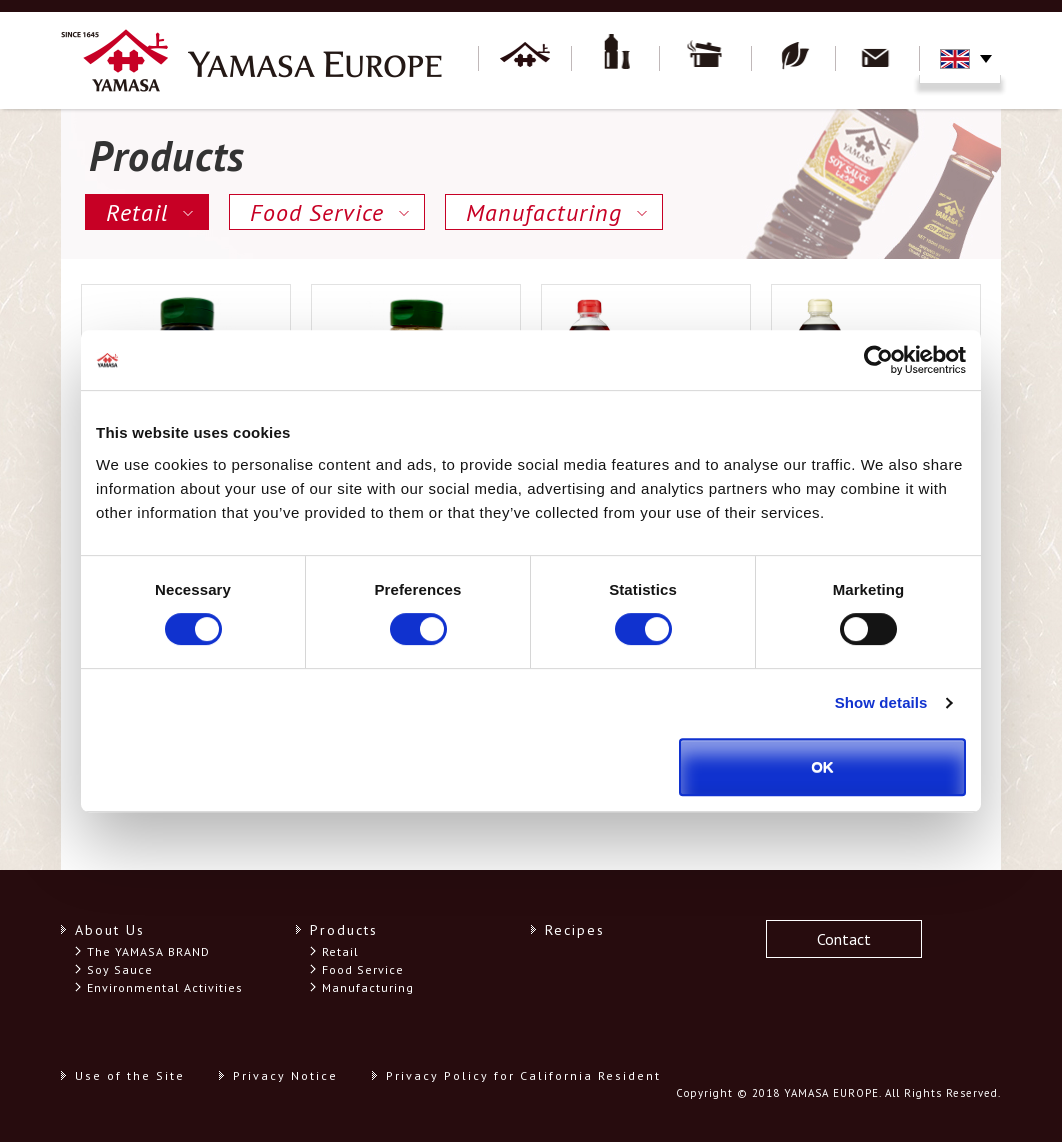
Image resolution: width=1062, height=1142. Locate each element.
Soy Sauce (120, 969)
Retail (137, 212)
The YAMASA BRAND (148, 951)
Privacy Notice (285, 1075)
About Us (110, 930)
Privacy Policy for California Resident (523, 1075)
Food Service (317, 212)
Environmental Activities (165, 987)
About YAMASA (525, 60)
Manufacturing (544, 212)
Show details (881, 702)
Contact (878, 60)
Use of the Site (130, 1075)
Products (616, 60)
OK (822, 766)
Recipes (706, 60)
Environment (794, 60)
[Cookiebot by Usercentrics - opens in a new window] (878, 360)
